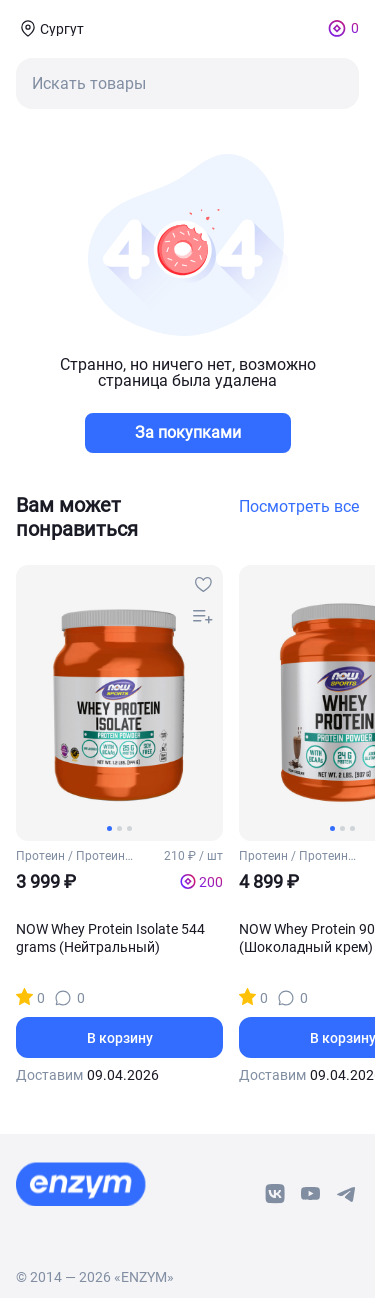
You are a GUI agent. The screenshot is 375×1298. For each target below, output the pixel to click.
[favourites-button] (203, 585)
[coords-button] (50, 28)
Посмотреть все (299, 507)
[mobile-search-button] (187, 83)
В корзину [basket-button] (120, 1038)
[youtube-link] (311, 1194)
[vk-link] (275, 1194)
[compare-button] (203, 617)
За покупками (188, 432)
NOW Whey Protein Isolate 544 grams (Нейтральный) (110, 938)
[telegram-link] (347, 1194)
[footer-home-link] (81, 1184)
